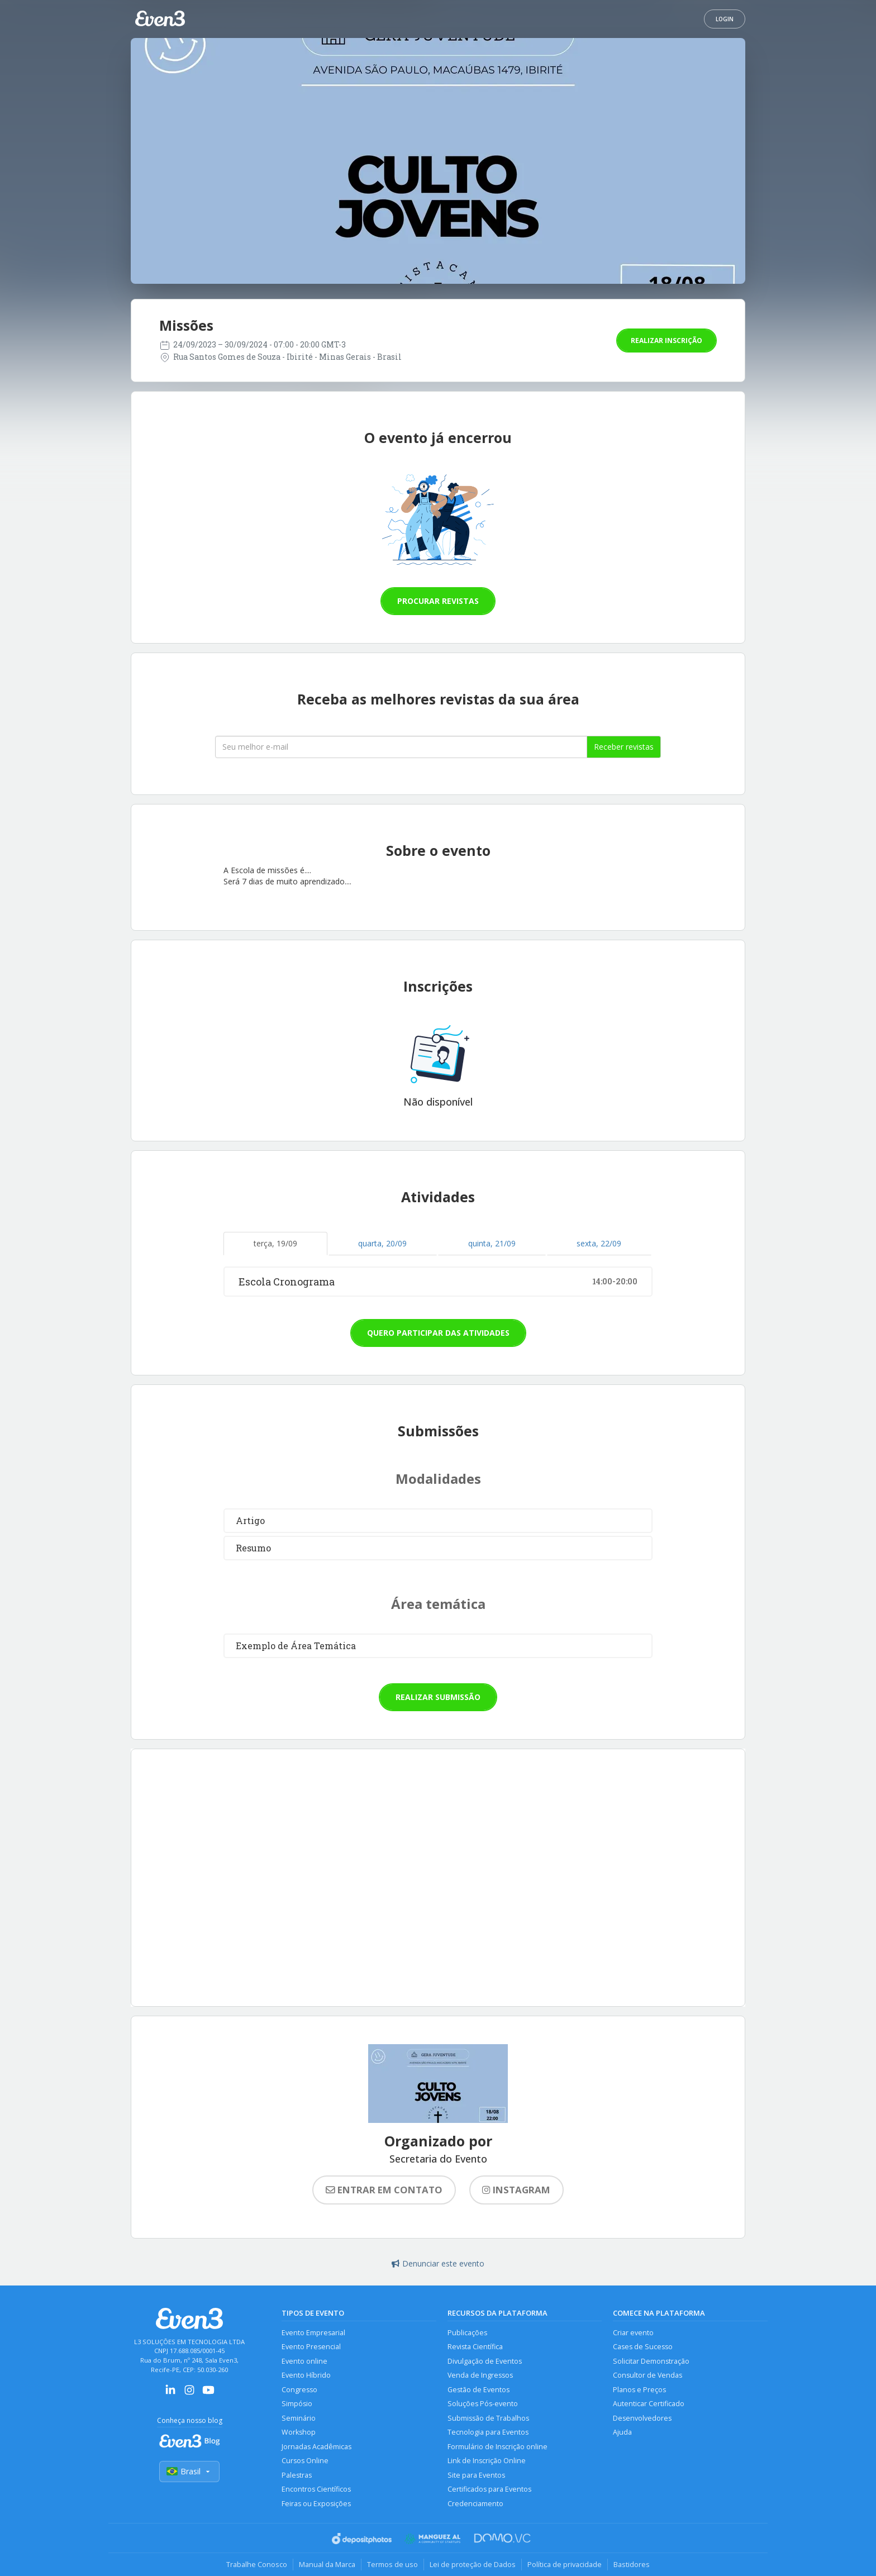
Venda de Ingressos (480, 2375)
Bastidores (631, 2564)
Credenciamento (475, 2503)
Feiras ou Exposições (316, 2503)
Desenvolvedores (642, 2418)
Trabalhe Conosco (256, 2564)
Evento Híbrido (306, 2375)
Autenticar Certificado (648, 2403)
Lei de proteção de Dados (473, 2564)
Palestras (297, 2475)
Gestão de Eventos (478, 2389)
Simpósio (297, 2403)
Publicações (467, 2332)
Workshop (299, 2432)
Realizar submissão (438, 1697)
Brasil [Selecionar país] (189, 2471)
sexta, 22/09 (599, 1243)
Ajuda (622, 2432)
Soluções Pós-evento (482, 2403)
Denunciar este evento (438, 2263)
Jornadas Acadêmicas (316, 2446)
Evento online (304, 2361)
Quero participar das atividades (438, 1332)
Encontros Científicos (316, 2489)
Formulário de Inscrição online (497, 2446)
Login (725, 19)
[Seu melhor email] (401, 747)
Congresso (299, 2389)
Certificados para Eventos (489, 2489)
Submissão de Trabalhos (488, 2418)
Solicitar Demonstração (651, 2361)
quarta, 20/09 (382, 1243)
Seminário (299, 2418)
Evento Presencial (311, 2346)
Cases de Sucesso (643, 2346)
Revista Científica (475, 2346)
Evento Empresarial (313, 2332)
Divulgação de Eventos (484, 2361)
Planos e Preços (639, 2389)
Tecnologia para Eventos (488, 2432)
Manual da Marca (327, 2564)
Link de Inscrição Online (486, 2460)
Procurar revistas (438, 601)
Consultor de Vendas (647, 2375)
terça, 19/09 (275, 1243)
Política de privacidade (564, 2564)
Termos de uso (392, 2564)
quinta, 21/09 (492, 1243)
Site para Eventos (476, 2475)
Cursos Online (305, 2460)
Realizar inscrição (666, 340)
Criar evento (633, 2332)
